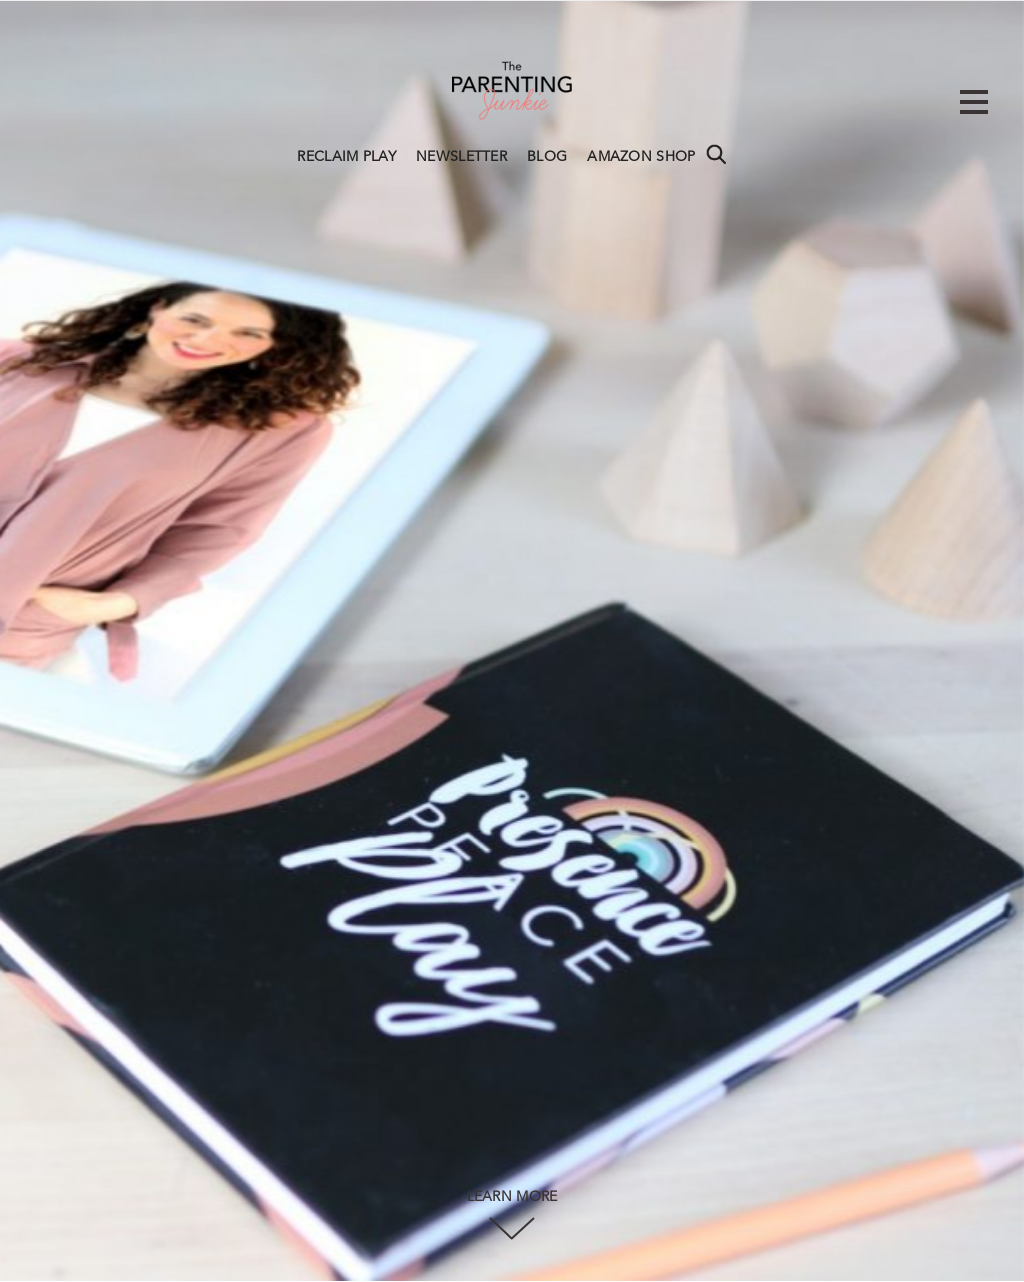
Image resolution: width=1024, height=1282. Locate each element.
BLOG (547, 157)
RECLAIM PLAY (346, 157)
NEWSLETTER (461, 157)
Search (716, 154)
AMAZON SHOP (641, 157)
